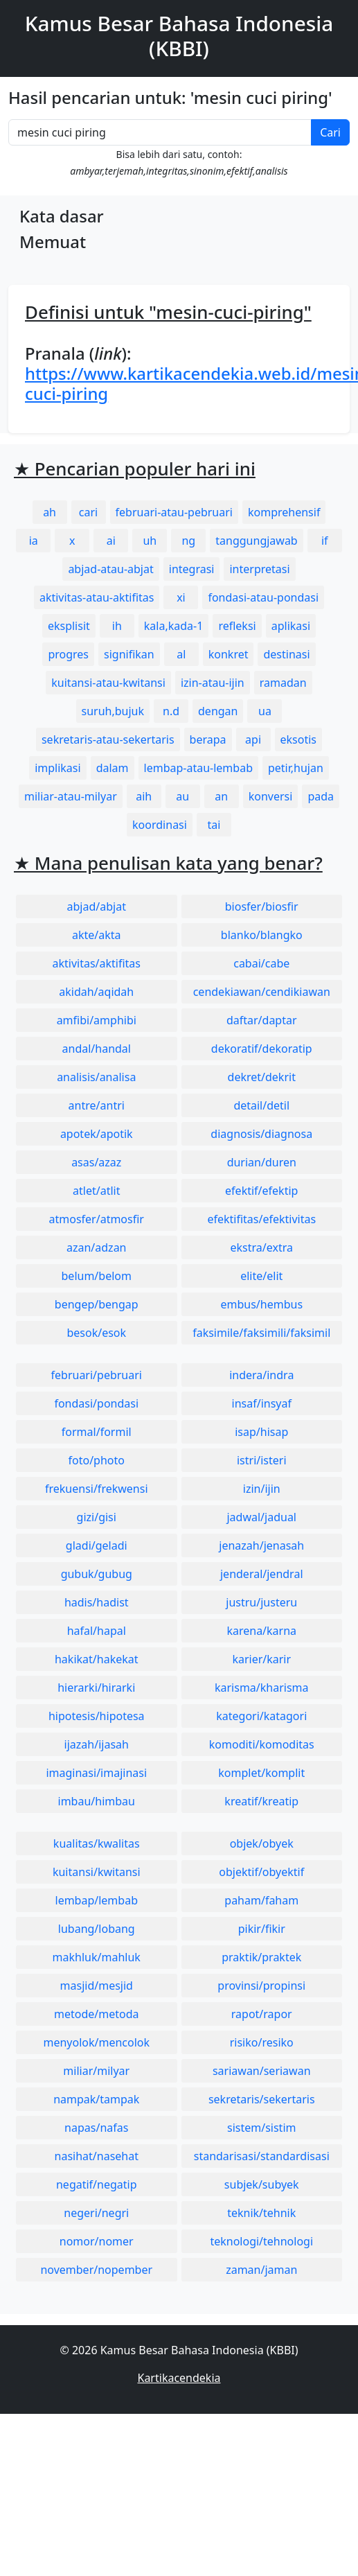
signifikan (129, 654)
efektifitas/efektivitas (261, 1219)
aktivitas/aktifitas (96, 963)
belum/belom (97, 1275)
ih (117, 625)
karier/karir (261, 1659)
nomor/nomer (97, 2241)
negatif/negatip (96, 2184)
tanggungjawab (256, 540)
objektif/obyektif (261, 1872)
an (221, 796)
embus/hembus (261, 1304)
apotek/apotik (96, 1133)
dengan (218, 711)
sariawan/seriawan (262, 2070)
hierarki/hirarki (96, 1687)
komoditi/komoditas (261, 1744)
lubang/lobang (96, 1928)
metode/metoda (96, 2014)
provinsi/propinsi (261, 1985)
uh (149, 540)
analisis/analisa (96, 1077)
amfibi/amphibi (96, 1020)
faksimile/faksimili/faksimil (261, 1332)
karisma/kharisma (262, 1687)
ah (49, 512)
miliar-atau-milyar (70, 796)
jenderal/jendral (261, 1573)
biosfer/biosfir (261, 906)
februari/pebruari (96, 1375)
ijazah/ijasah (96, 1744)
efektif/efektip (261, 1190)
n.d (171, 711)
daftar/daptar (261, 1020)
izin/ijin (261, 1488)
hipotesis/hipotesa (96, 1716)
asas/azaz (96, 1162)
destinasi (286, 654)
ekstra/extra (262, 1247)
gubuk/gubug (96, 1573)
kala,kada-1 (174, 625)
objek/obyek (262, 1843)
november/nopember (96, 2269)
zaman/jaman (261, 2269)
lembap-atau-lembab (198, 768)
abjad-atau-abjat (110, 569)
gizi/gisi (96, 1517)
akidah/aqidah (96, 991)
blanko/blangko (262, 935)
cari (88, 512)
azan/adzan (96, 1247)
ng (188, 540)
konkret (228, 654)
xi (181, 597)
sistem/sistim (261, 2127)
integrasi (192, 569)
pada (320, 796)
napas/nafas (96, 2127)
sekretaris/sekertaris (261, 2099)
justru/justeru (261, 1602)
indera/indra (261, 1375)
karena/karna (261, 1630)
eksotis (298, 739)
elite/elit (261, 1275)
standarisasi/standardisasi (262, 2156)
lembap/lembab (96, 1900)
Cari (330, 132)
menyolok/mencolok (96, 2042)
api (253, 739)
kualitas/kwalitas (96, 1843)
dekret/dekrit (262, 1077)
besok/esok (96, 1332)
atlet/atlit (96, 1190)
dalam (112, 768)
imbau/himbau (96, 1801)
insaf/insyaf (262, 1403)
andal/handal (96, 1048)
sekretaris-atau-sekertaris (108, 739)
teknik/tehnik (261, 2212)
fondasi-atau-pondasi (263, 597)
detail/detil (261, 1105)
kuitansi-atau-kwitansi (108, 682)
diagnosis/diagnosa (261, 1133)
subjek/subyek (261, 2184)
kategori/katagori (261, 1716)
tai (213, 824)
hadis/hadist (96, 1602)
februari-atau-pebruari (174, 512)
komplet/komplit (261, 1772)
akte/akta (96, 935)
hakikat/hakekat (96, 1659)
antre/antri (97, 1105)
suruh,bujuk (113, 711)
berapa (208, 739)
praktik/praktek (261, 1957)
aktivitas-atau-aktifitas (96, 597)
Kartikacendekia (178, 2377)
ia (33, 540)
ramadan (283, 682)
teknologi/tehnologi (261, 2241)
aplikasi (290, 625)
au (182, 796)
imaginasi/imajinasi (96, 1772)
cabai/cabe (261, 963)
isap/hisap (261, 1431)
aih (144, 796)
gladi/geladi (96, 1545)
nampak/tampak (96, 2099)
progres (68, 654)
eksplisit (69, 625)
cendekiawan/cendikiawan (261, 991)
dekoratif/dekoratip (261, 1048)
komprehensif (284, 512)
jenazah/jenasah (261, 1545)
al (181, 654)
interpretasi (259, 569)
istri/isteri (262, 1460)
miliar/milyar (96, 2070)
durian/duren (261, 1162)
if (324, 540)
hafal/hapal (96, 1630)
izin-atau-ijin (212, 682)
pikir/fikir (261, 1928)
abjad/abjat (96, 906)
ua (264, 711)
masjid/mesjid (96, 1985)
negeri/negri (96, 2212)
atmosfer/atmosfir (96, 1219)
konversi (271, 796)
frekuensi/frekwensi (96, 1488)
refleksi (237, 625)
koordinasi (159, 824)
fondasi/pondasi (96, 1403)
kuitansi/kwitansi (97, 1872)
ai (111, 540)
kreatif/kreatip (261, 1801)
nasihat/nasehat (96, 2156)
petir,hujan (295, 768)
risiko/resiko (262, 2042)
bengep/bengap (96, 1304)
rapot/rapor (261, 2014)
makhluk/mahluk (97, 1957)
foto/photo (97, 1460)
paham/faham (261, 1900)
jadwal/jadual (261, 1517)
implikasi (58, 768)
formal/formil (97, 1431)
